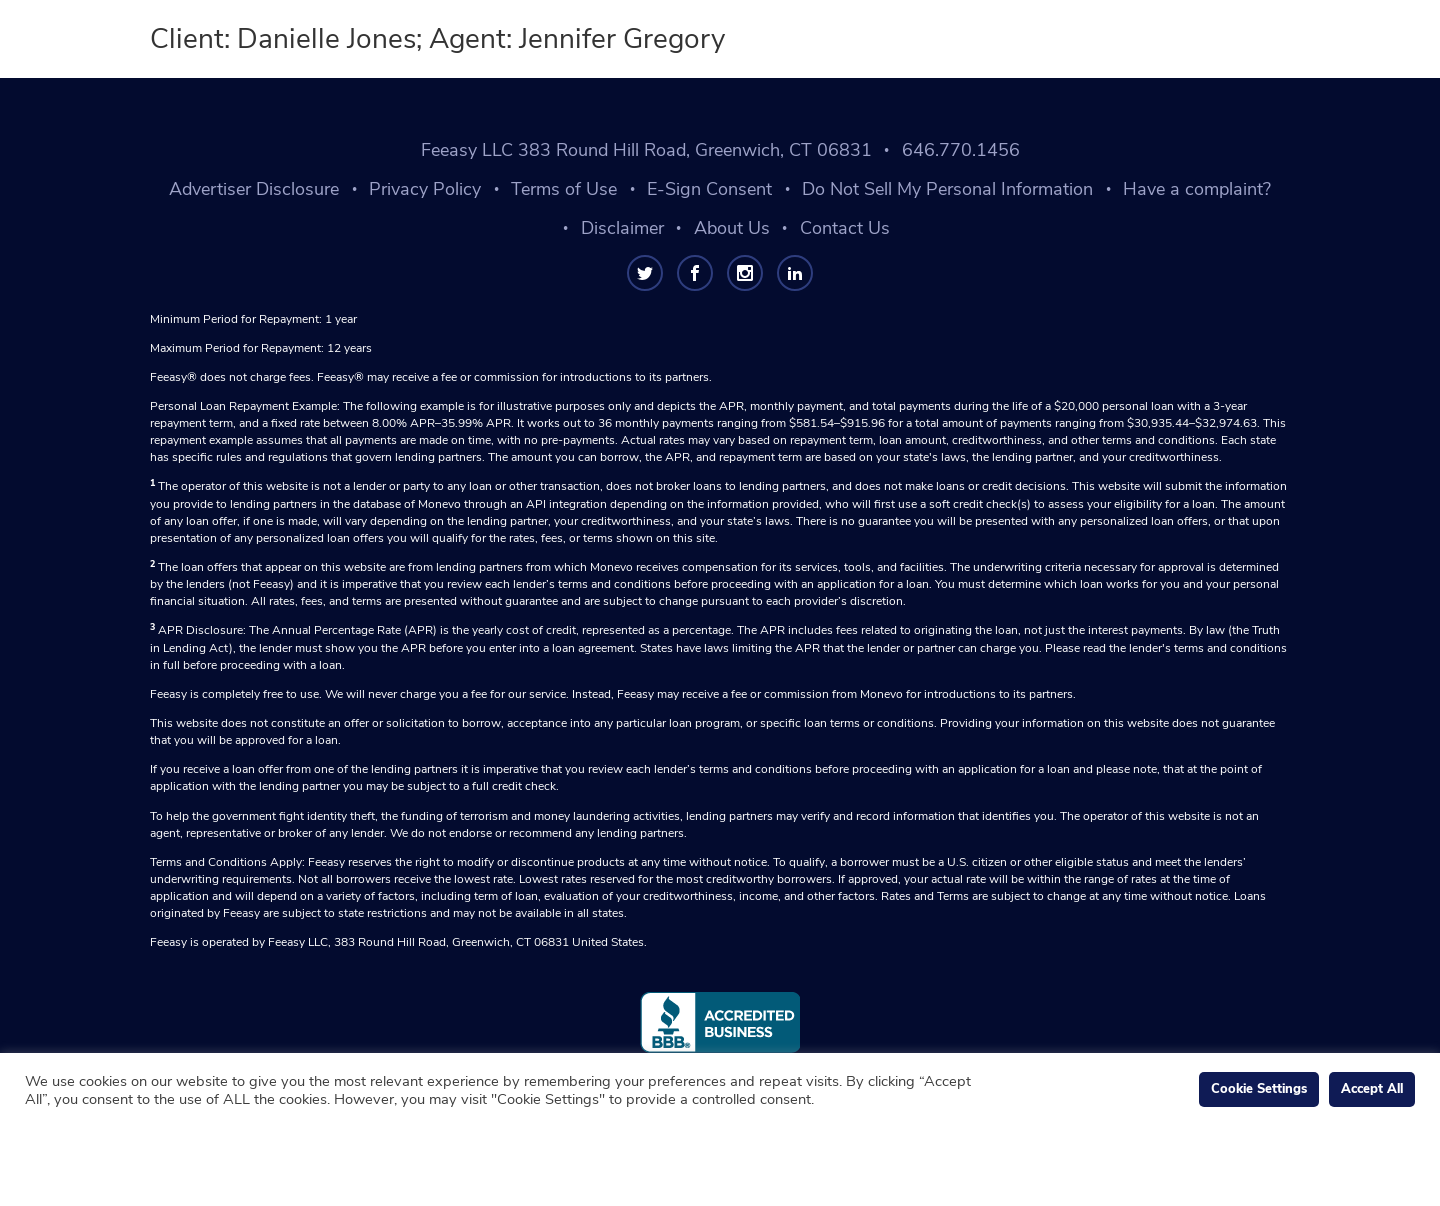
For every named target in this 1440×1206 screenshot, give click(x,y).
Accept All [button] (1372, 1089)
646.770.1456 (961, 150)
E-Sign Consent (709, 189)
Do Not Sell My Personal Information (947, 189)
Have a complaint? (1197, 189)
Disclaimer (622, 228)
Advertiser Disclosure (254, 189)
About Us (732, 228)
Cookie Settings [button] (1259, 1089)
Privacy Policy (425, 189)
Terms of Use (564, 189)
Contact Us (845, 228)
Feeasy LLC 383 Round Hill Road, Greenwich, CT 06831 (646, 150)
